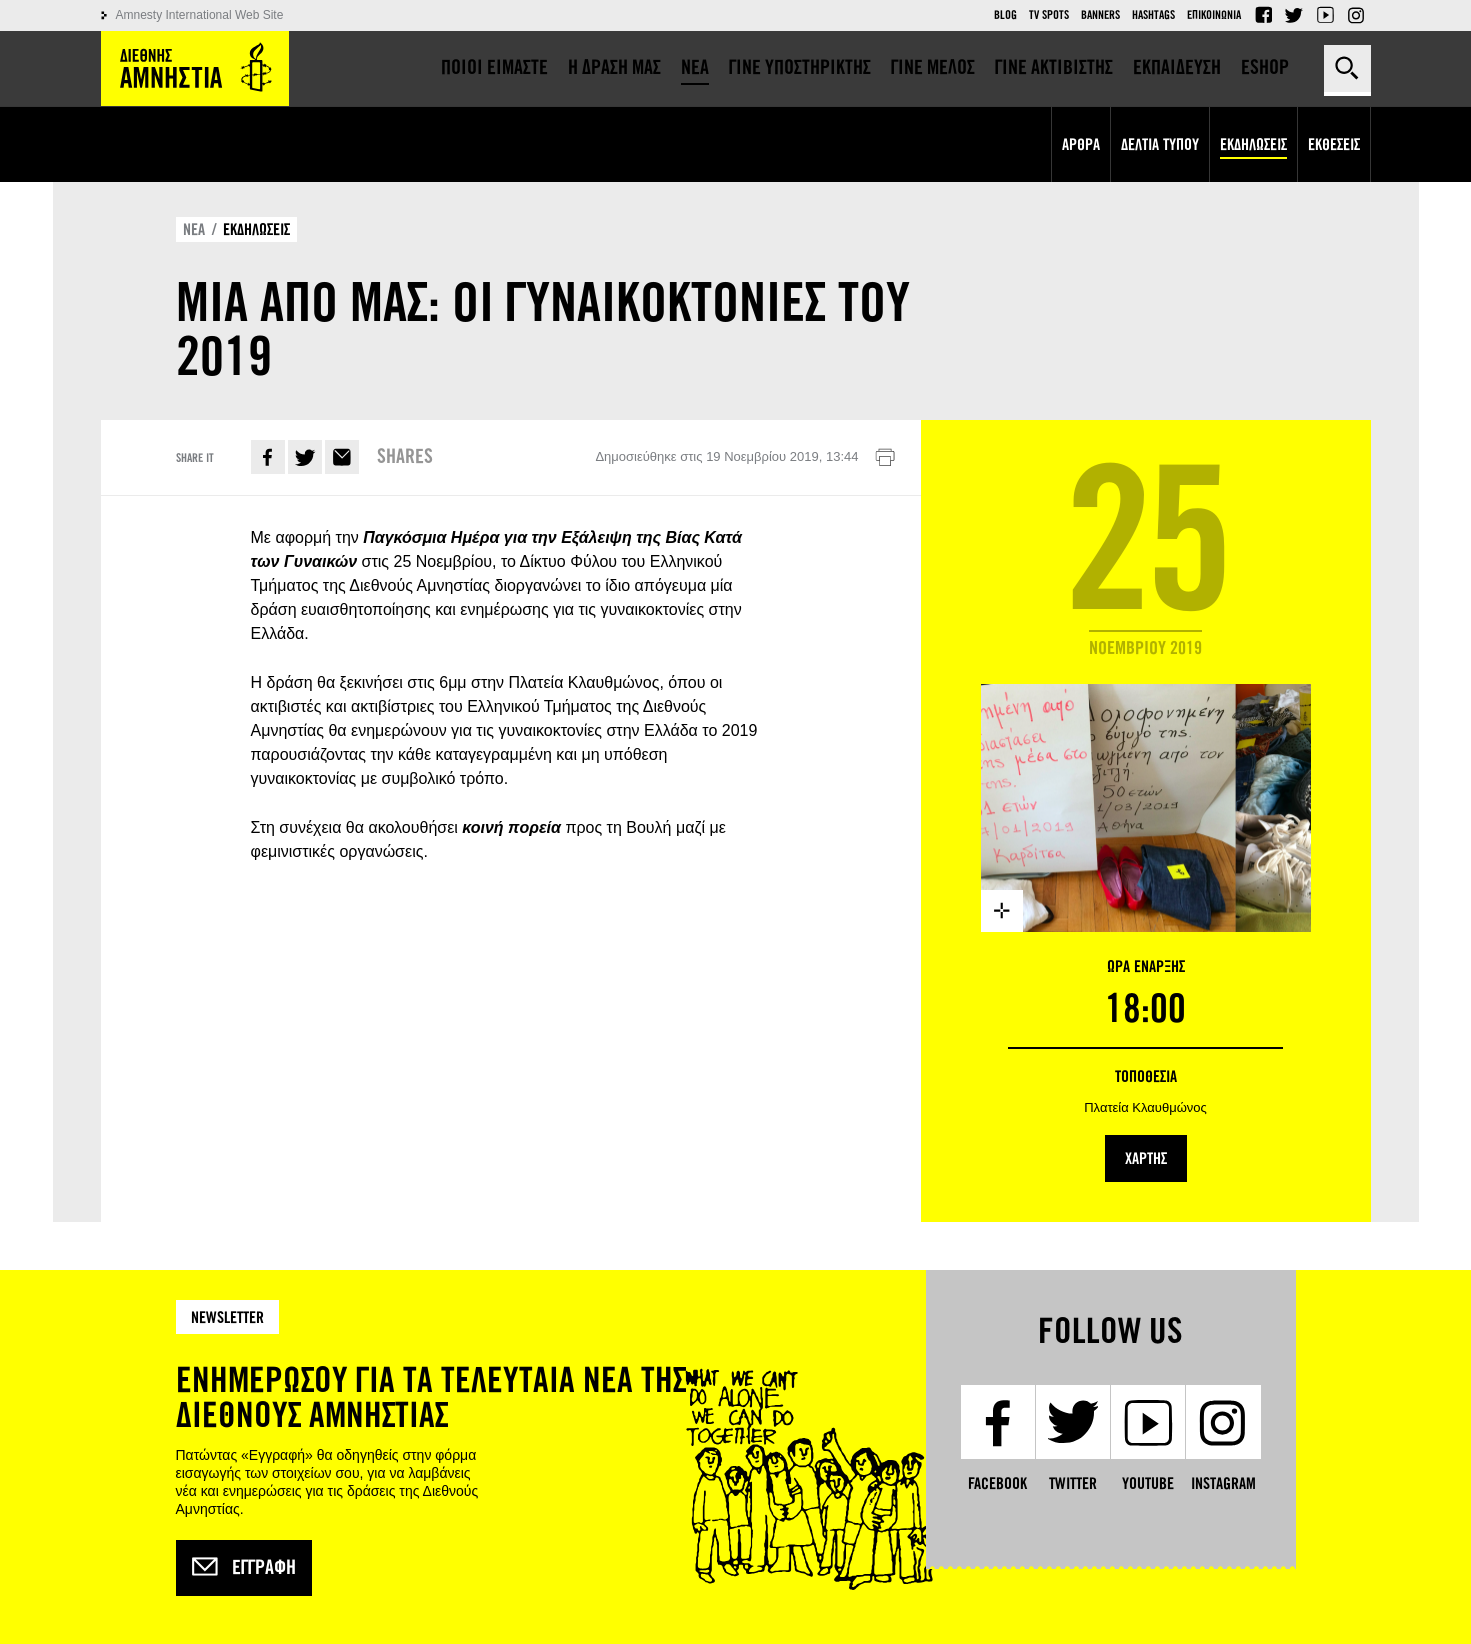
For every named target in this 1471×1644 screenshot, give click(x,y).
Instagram (1356, 15)
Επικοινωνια (1214, 15)
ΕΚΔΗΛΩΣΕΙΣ (256, 229)
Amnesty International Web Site (200, 15)
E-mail (342, 457)
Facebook (1263, 15)
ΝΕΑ (194, 229)
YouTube (1325, 15)
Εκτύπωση (885, 458)
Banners (1100, 15)
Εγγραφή (244, 1568)
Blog (1005, 15)
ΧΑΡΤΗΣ (1146, 1158)
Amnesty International (195, 68)
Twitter (1294, 15)
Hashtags (1153, 15)
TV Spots (1049, 15)
